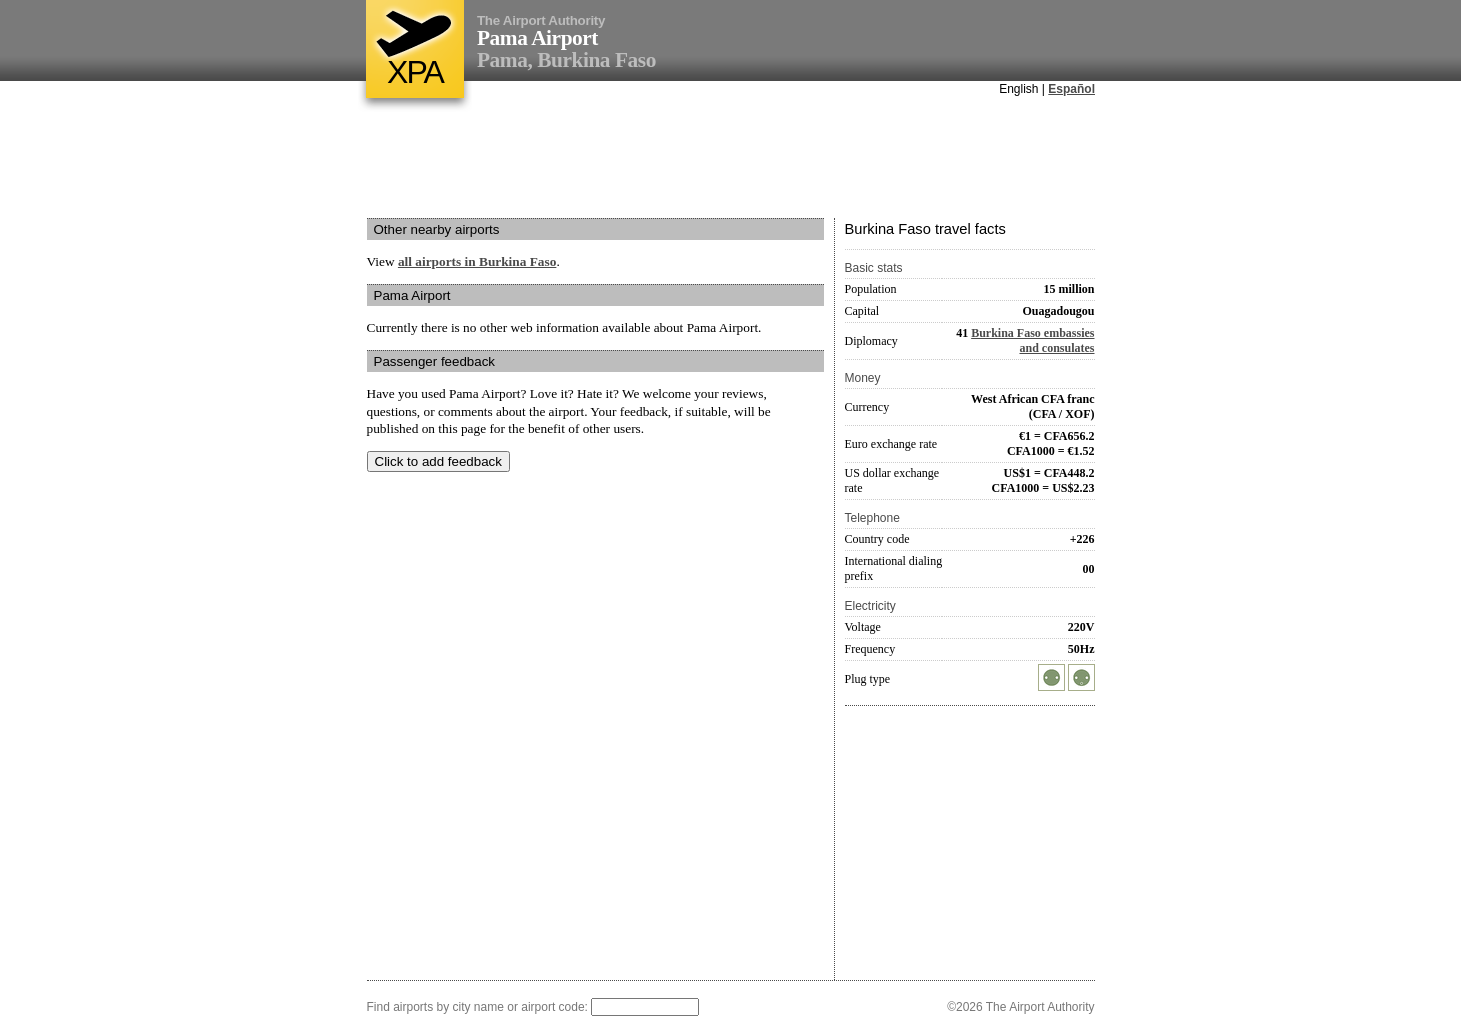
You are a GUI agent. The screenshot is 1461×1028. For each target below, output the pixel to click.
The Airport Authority (541, 20)
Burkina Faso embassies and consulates (1032, 340)
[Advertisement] (731, 159)
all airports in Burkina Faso (477, 261)
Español (1071, 89)
